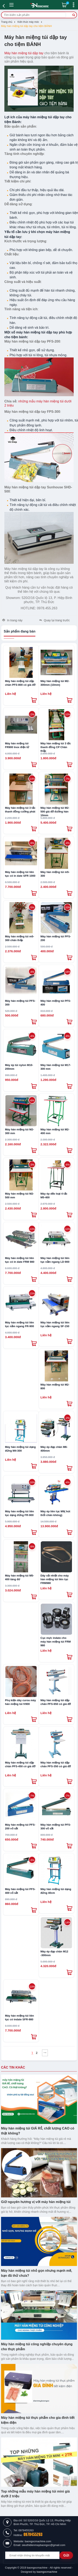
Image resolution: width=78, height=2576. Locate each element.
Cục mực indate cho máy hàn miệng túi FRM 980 (56, 1640)
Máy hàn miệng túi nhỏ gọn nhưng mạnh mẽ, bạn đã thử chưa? (36, 2273)
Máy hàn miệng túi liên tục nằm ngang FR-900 (19, 1324)
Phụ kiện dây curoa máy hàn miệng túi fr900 (20, 1702)
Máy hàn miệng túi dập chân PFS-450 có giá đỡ (20, 1764)
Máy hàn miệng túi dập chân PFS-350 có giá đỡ (56, 1764)
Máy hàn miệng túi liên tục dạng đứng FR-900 (19, 1513)
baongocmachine (47, 2571)
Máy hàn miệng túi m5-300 (55, 873)
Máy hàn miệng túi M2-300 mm (19, 1131)
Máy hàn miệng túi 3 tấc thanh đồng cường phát (20, 809)
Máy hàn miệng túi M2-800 (55, 1386)
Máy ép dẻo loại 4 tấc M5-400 (54, 1195)
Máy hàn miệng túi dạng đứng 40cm (56, 1891)
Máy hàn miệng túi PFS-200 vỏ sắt (20, 1826)
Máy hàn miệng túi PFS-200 (56, 938)
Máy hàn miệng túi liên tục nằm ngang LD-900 (55, 1260)
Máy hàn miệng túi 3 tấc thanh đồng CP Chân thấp (56, 746)
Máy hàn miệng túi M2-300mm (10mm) (55, 683)
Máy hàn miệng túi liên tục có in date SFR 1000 (20, 873)
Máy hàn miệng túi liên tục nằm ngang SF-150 (55, 1324)
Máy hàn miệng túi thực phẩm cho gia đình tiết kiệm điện (38, 2420)
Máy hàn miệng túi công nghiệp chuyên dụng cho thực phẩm (37, 2346)
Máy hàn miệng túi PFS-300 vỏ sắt (56, 1826)
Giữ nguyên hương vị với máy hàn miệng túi (36, 2202)
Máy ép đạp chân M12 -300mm (54, 1953)
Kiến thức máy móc (28, 22)
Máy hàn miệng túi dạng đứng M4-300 (20, 1448)
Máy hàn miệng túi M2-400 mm (55, 1131)
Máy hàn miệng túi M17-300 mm (56, 1066)
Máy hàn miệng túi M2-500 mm (19, 1195)
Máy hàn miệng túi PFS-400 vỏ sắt (20, 1891)
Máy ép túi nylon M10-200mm (19, 1066)
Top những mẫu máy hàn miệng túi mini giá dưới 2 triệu (35, 2494)
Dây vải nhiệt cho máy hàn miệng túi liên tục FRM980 (55, 1578)
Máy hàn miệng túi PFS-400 (56, 1002)
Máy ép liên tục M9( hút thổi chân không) (55, 1513)
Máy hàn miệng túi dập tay (23, 53)
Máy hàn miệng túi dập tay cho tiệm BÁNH (26, 26)
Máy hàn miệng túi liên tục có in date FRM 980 (19, 1260)
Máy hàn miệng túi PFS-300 (20, 1002)
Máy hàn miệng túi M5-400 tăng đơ (19, 1577)
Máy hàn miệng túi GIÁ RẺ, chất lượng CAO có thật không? (37, 2131)
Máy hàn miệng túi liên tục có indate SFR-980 (19, 2017)
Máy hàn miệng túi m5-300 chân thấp (19, 938)
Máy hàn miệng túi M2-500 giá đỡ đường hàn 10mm (55, 810)
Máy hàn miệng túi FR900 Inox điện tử (17, 745)
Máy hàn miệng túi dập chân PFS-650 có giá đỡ (56, 1702)
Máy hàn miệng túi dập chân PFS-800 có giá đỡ (20, 683)
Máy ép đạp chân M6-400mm (54, 1448)
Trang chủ (6, 22)
